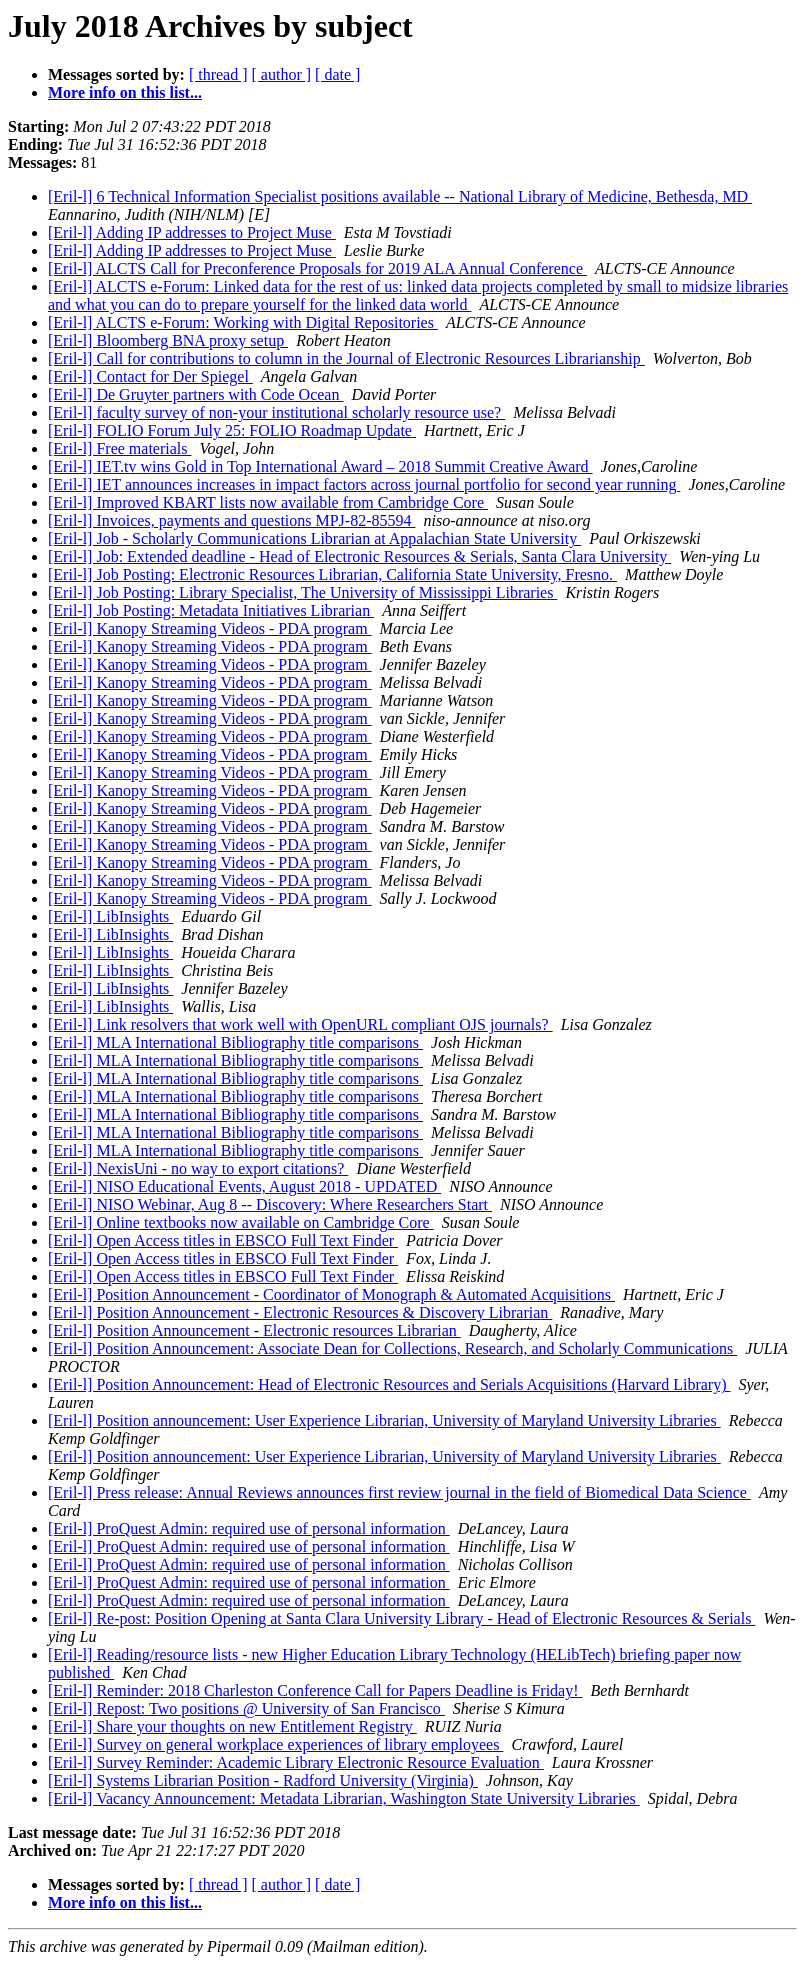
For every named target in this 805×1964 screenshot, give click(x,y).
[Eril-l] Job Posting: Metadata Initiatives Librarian (211, 610)
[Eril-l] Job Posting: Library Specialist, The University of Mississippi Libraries (302, 592)
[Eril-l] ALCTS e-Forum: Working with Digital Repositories (243, 322)
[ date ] (337, 74)
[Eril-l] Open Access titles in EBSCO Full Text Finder (223, 1240)
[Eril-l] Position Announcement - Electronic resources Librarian (254, 1330)
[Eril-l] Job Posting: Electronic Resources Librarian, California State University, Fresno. (332, 574)
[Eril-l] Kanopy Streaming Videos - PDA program (210, 628)
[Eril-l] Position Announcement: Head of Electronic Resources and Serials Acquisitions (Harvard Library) (389, 1384)
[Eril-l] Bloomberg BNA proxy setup (168, 340)
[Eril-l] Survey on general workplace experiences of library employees (275, 1744)
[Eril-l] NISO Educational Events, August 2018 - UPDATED (244, 1186)
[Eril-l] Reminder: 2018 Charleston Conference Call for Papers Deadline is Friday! (315, 1690)
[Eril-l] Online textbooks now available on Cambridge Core (241, 1222)
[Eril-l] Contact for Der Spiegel (150, 376)
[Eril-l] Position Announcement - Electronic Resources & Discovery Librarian (300, 1312)
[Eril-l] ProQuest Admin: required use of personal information (249, 1528)
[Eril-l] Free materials (120, 448)
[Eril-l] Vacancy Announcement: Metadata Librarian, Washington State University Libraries (344, 1798)
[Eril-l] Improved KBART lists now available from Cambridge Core (268, 502)
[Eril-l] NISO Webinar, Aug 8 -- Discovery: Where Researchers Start (270, 1204)
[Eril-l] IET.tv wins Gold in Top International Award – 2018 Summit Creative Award (320, 466)
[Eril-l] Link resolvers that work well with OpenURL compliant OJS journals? (300, 1024)
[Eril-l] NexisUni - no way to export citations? (198, 1168)
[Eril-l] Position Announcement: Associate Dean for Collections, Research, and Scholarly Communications (392, 1348)
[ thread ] (218, 74)
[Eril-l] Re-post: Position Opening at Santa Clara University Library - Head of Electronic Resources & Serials (401, 1618)
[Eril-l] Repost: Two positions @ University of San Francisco (246, 1708)
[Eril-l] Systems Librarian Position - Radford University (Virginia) (263, 1780)
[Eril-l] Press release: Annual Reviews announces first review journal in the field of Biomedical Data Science (399, 1492)
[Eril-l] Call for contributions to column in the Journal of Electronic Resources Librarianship (346, 358)
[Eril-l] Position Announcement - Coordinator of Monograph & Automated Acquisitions (331, 1294)
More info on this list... (125, 92)
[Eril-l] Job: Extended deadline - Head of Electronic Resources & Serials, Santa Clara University (359, 556)
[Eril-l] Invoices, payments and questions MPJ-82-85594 (232, 520)
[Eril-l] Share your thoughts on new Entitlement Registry (232, 1726)
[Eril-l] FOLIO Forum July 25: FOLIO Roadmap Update (232, 430)
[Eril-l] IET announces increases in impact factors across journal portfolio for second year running (364, 484)
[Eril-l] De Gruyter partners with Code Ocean (195, 394)
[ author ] (282, 74)
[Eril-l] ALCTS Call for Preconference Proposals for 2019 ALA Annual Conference (317, 268)
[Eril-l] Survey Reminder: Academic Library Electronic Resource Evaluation (296, 1762)
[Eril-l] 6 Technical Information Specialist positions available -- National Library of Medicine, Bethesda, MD (400, 196)
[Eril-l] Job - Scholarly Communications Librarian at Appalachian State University (314, 538)
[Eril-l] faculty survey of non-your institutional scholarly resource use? (276, 412)
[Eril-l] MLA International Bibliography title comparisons (235, 1042)
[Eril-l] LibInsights (110, 916)
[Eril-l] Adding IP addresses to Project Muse (192, 232)
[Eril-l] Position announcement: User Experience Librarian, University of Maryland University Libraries (384, 1420)
